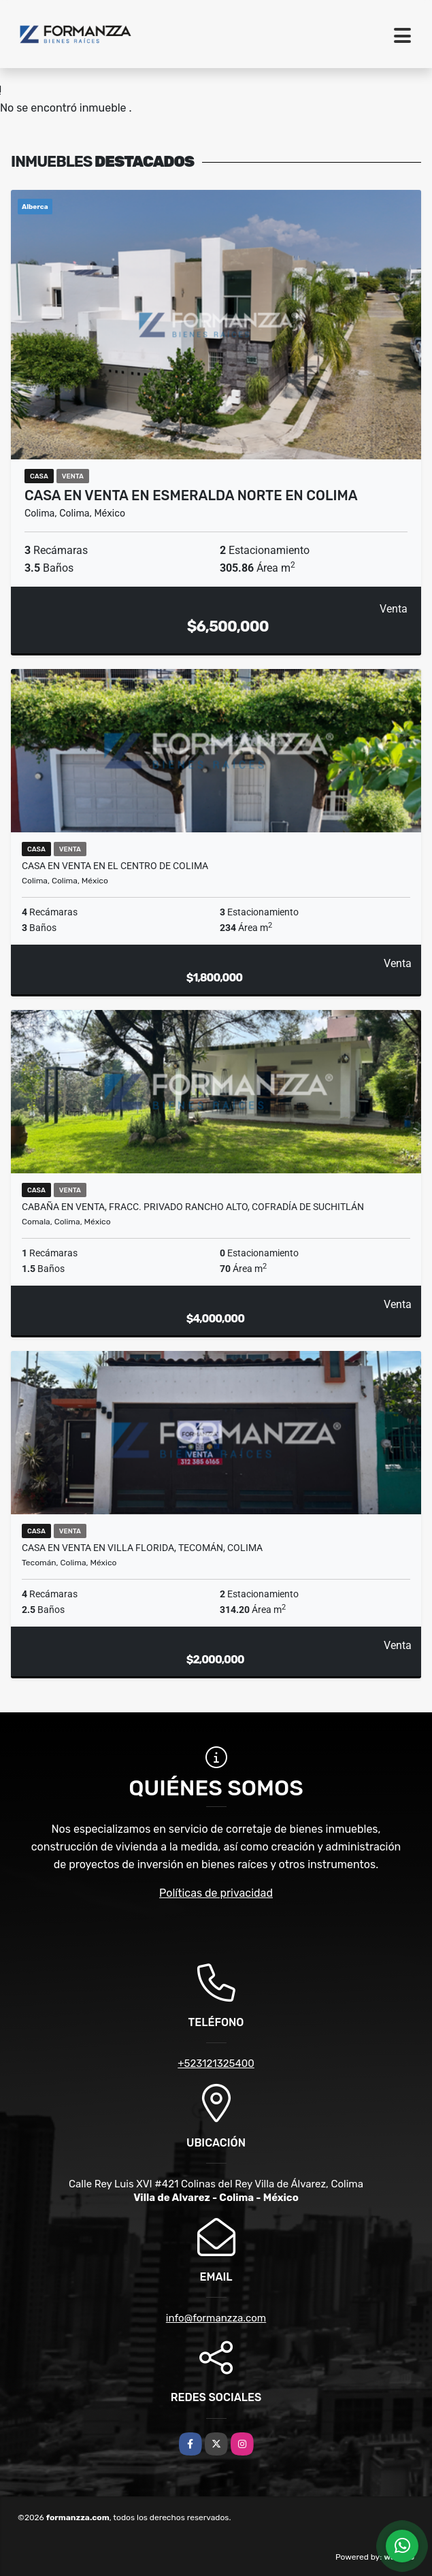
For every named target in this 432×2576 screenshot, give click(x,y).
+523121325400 (216, 2063)
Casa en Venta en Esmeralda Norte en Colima (191, 495)
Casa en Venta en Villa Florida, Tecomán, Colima (142, 1547)
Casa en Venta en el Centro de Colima (115, 865)
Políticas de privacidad (216, 1893)
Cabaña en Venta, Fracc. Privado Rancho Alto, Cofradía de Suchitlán (193, 1206)
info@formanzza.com (216, 2318)
